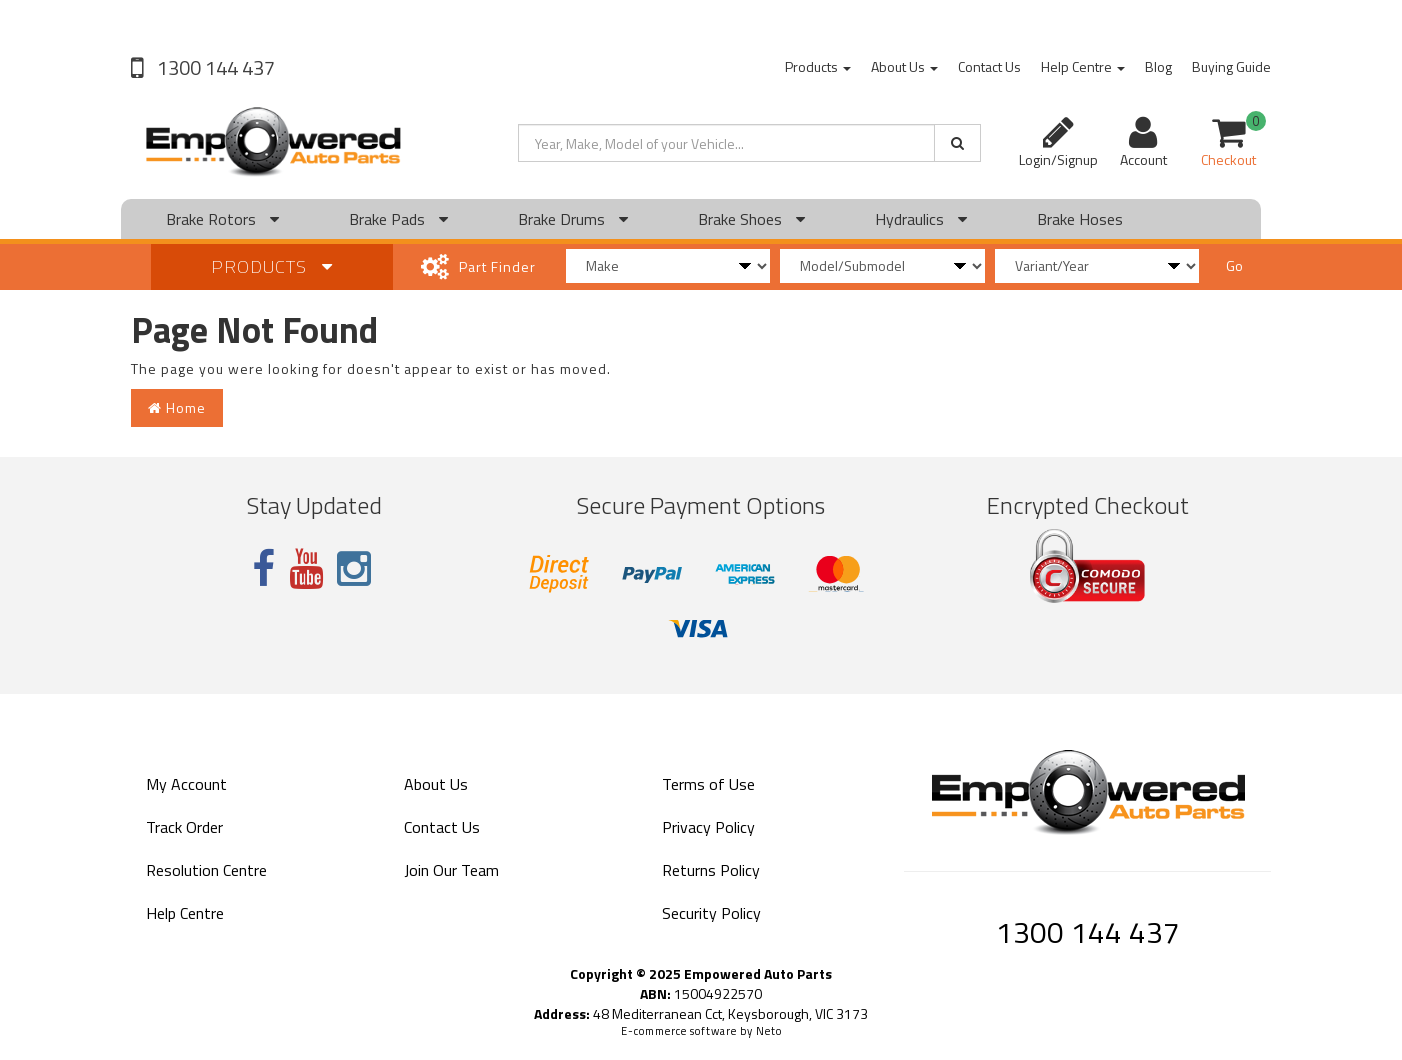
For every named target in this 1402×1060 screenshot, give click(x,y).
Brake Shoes (751, 219)
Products (818, 66)
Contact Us (989, 66)
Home (177, 407)
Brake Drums (573, 219)
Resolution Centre (206, 870)
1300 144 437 (214, 67)
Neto (769, 1031)
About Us (904, 66)
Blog (1158, 66)
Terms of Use (708, 784)
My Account (186, 784)
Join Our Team (451, 870)
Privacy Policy (708, 827)
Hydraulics (921, 219)
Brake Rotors (222, 219)
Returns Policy (711, 870)
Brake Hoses (1080, 219)
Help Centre (1083, 66)
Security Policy (711, 913)
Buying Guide (1231, 66)
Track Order (184, 827)
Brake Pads (398, 219)
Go (1234, 265)
